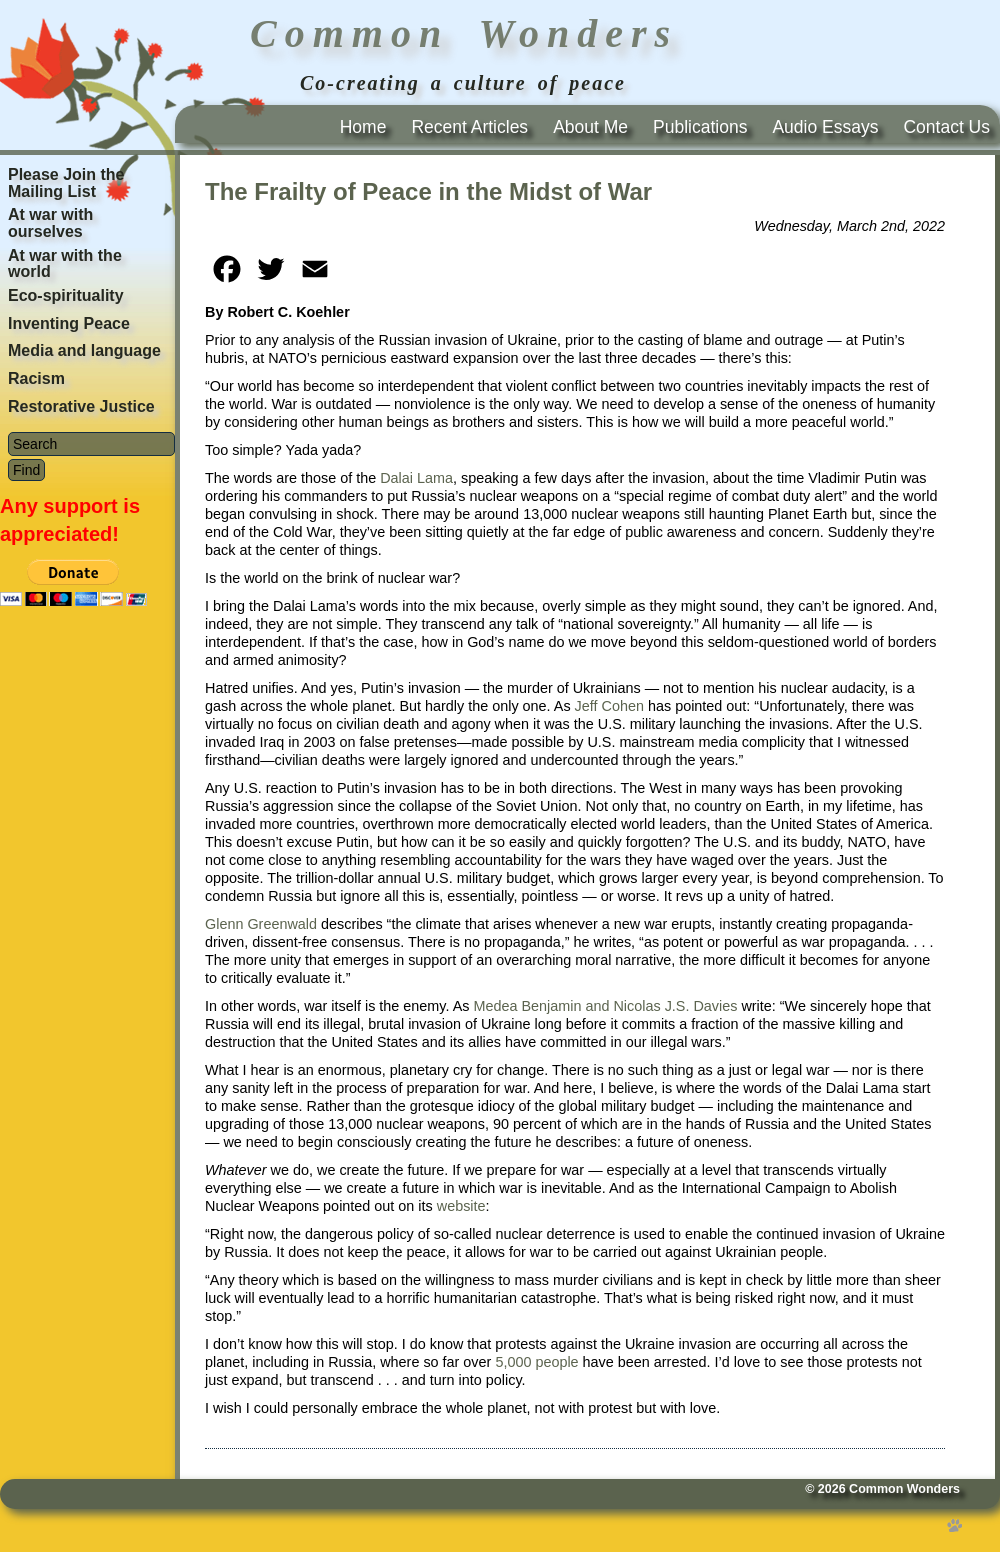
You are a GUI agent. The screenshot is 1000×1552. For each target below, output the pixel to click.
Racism (36, 378)
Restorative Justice (81, 406)
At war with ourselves (50, 223)
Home (363, 127)
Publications (700, 127)
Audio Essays (825, 127)
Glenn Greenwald (261, 924)
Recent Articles (469, 127)
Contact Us (946, 127)
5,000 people (536, 1362)
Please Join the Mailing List (66, 183)
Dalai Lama (416, 478)
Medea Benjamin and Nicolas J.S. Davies (605, 1006)
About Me (590, 127)
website (461, 1206)
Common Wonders (904, 1489)
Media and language (84, 350)
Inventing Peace (69, 323)
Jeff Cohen (609, 706)
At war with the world (65, 264)
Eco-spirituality (66, 295)
